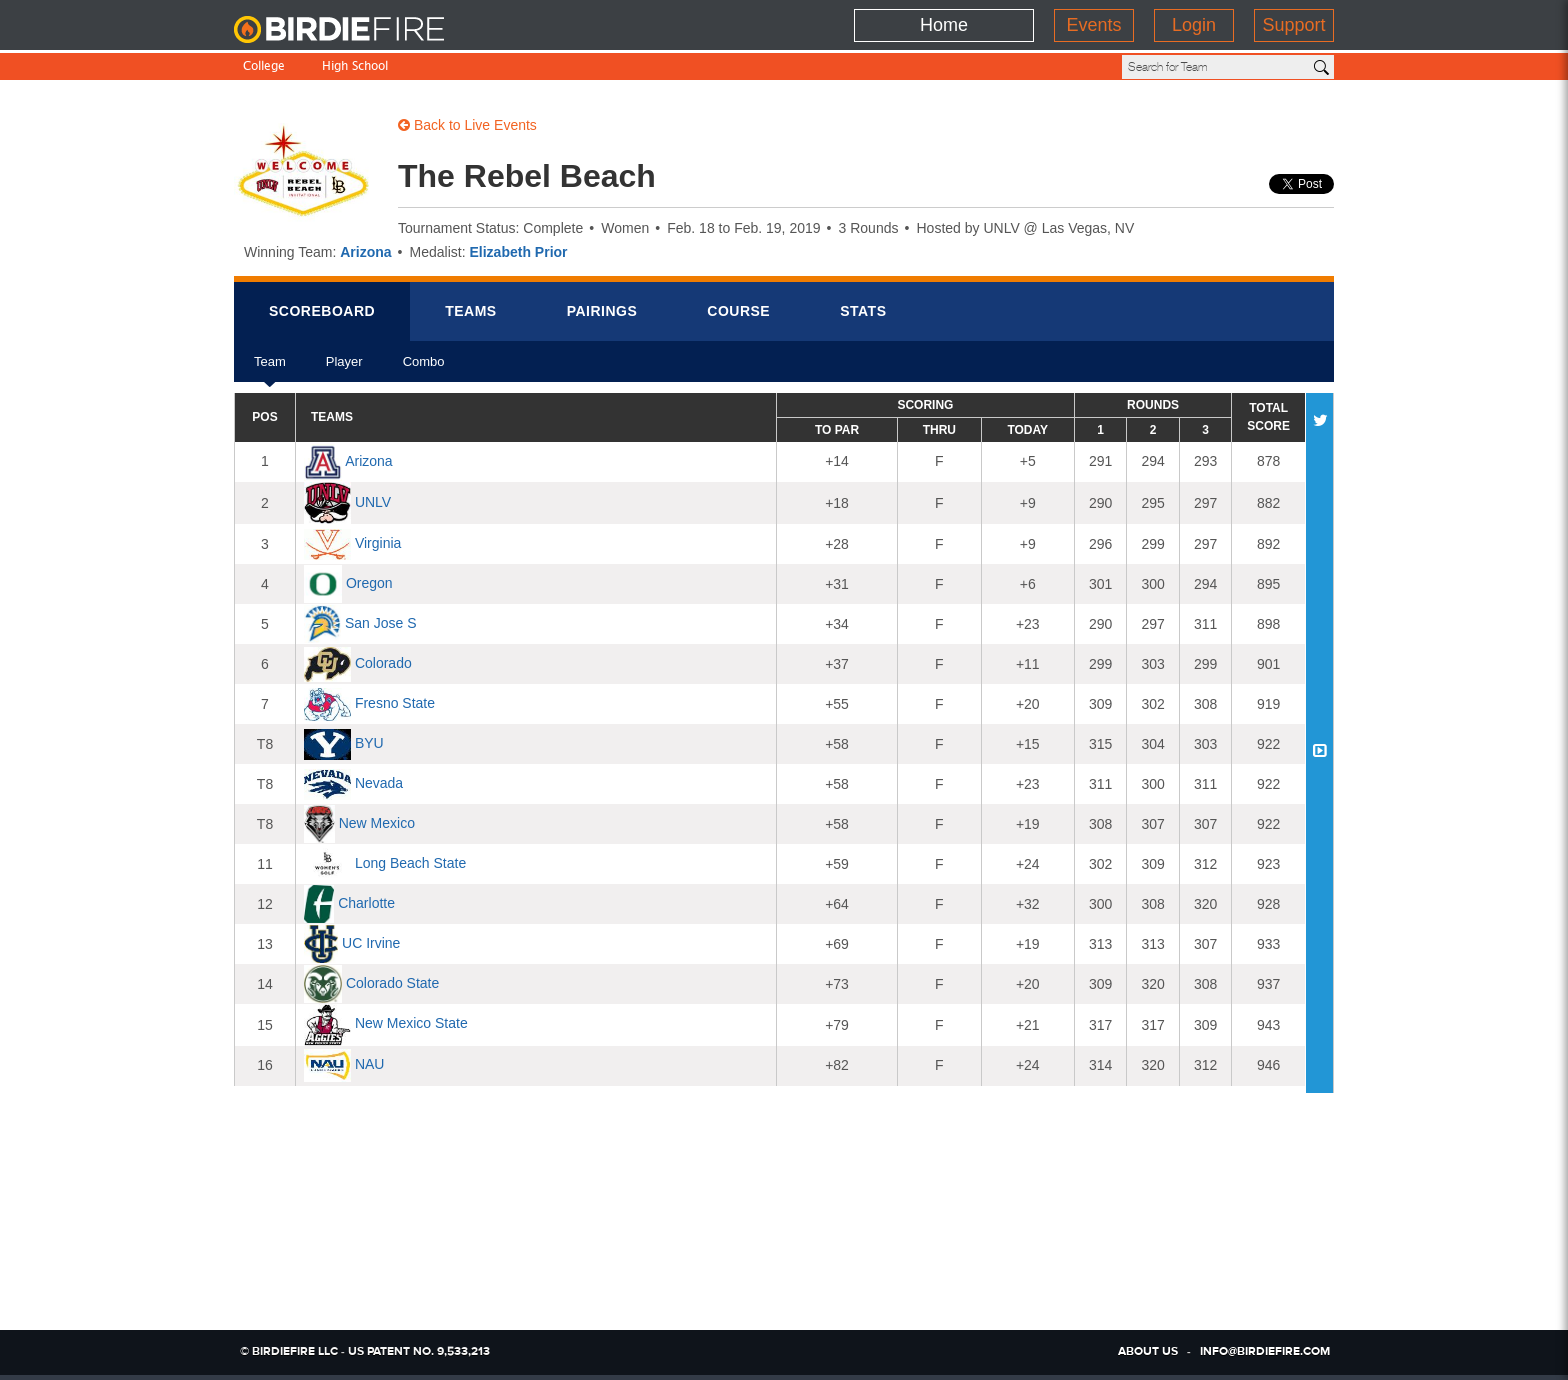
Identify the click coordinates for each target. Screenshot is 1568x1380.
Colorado (383, 663)
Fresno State (395, 703)
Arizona (365, 252)
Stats (863, 311)
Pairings (602, 311)
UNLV (373, 502)
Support (1293, 25)
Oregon (369, 583)
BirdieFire (359, 30)
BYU (369, 743)
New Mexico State (411, 1024)
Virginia (378, 543)
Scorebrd (322, 311)
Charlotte (366, 903)
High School (355, 67)
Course (738, 311)
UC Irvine (371, 943)
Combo (424, 368)
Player (344, 368)
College (264, 67)
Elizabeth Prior (519, 252)
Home (944, 25)
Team (270, 368)
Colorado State (392, 983)
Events (1093, 25)
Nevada (379, 783)
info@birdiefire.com (1265, 1352)
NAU (370, 1064)
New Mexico (377, 823)
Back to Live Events (467, 125)
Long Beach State (410, 863)
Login (1194, 25)
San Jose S (381, 623)
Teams (471, 311)
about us (1148, 1352)
